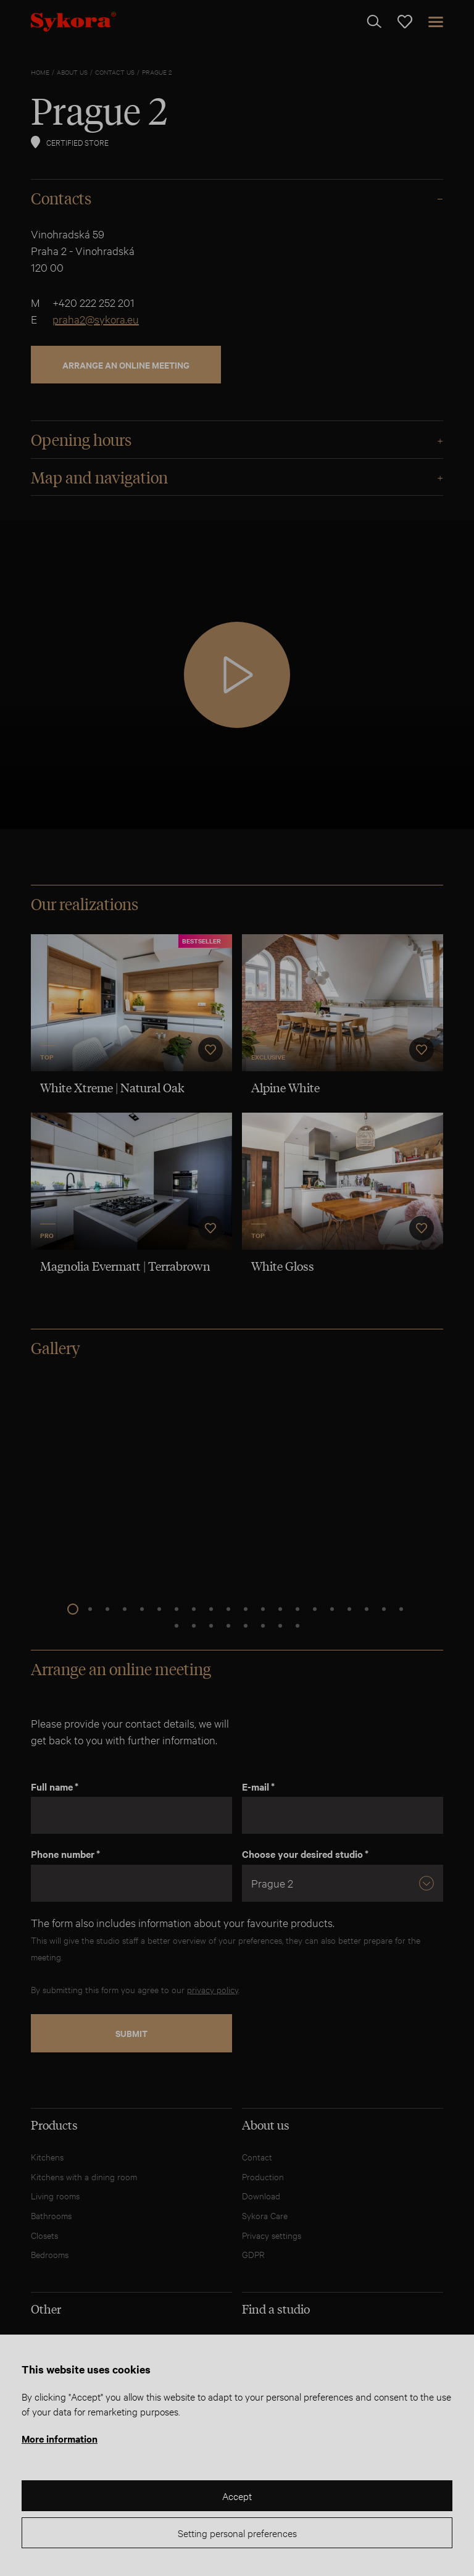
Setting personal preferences (237, 2532)
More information (60, 2438)
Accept (237, 2495)
